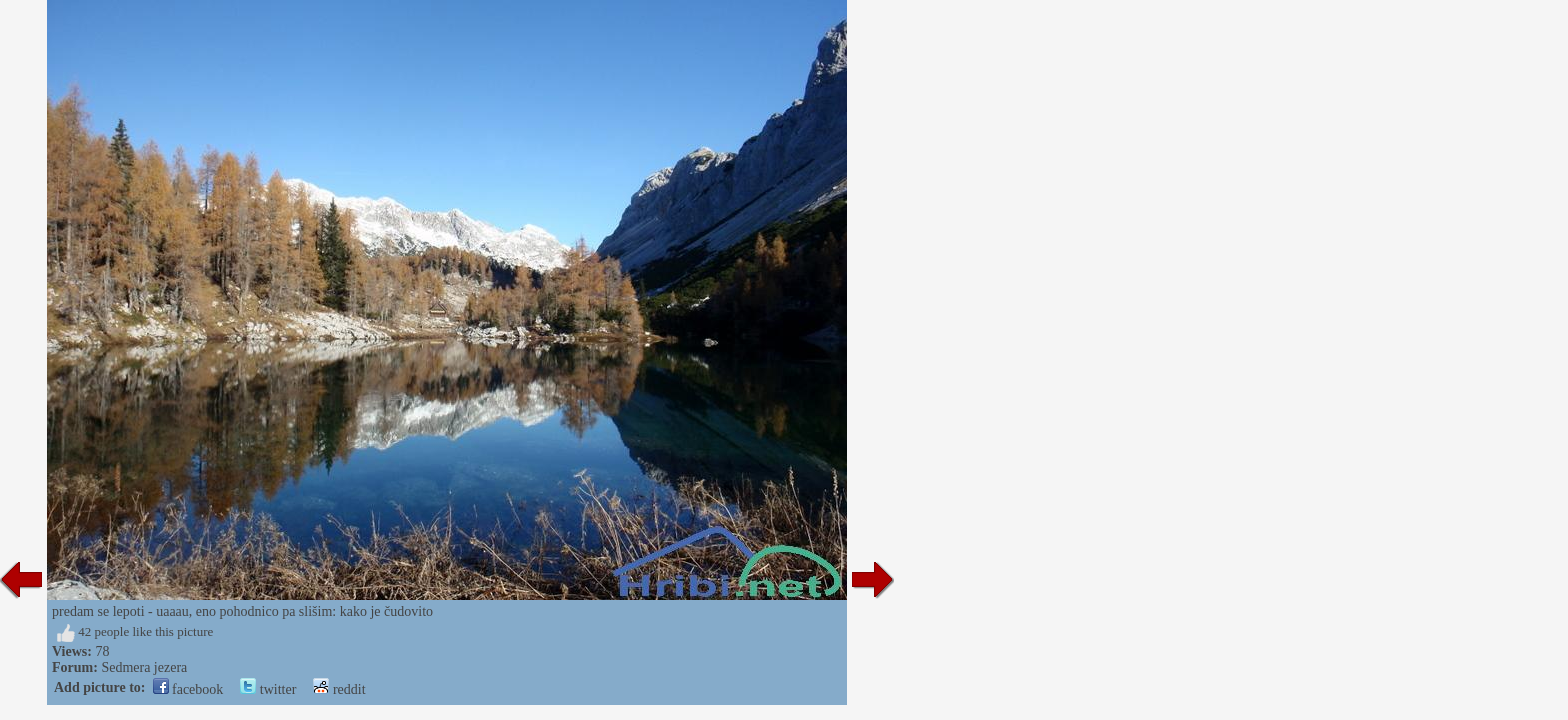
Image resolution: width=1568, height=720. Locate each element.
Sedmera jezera (144, 667)
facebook (188, 689)
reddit (339, 689)
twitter (268, 689)
